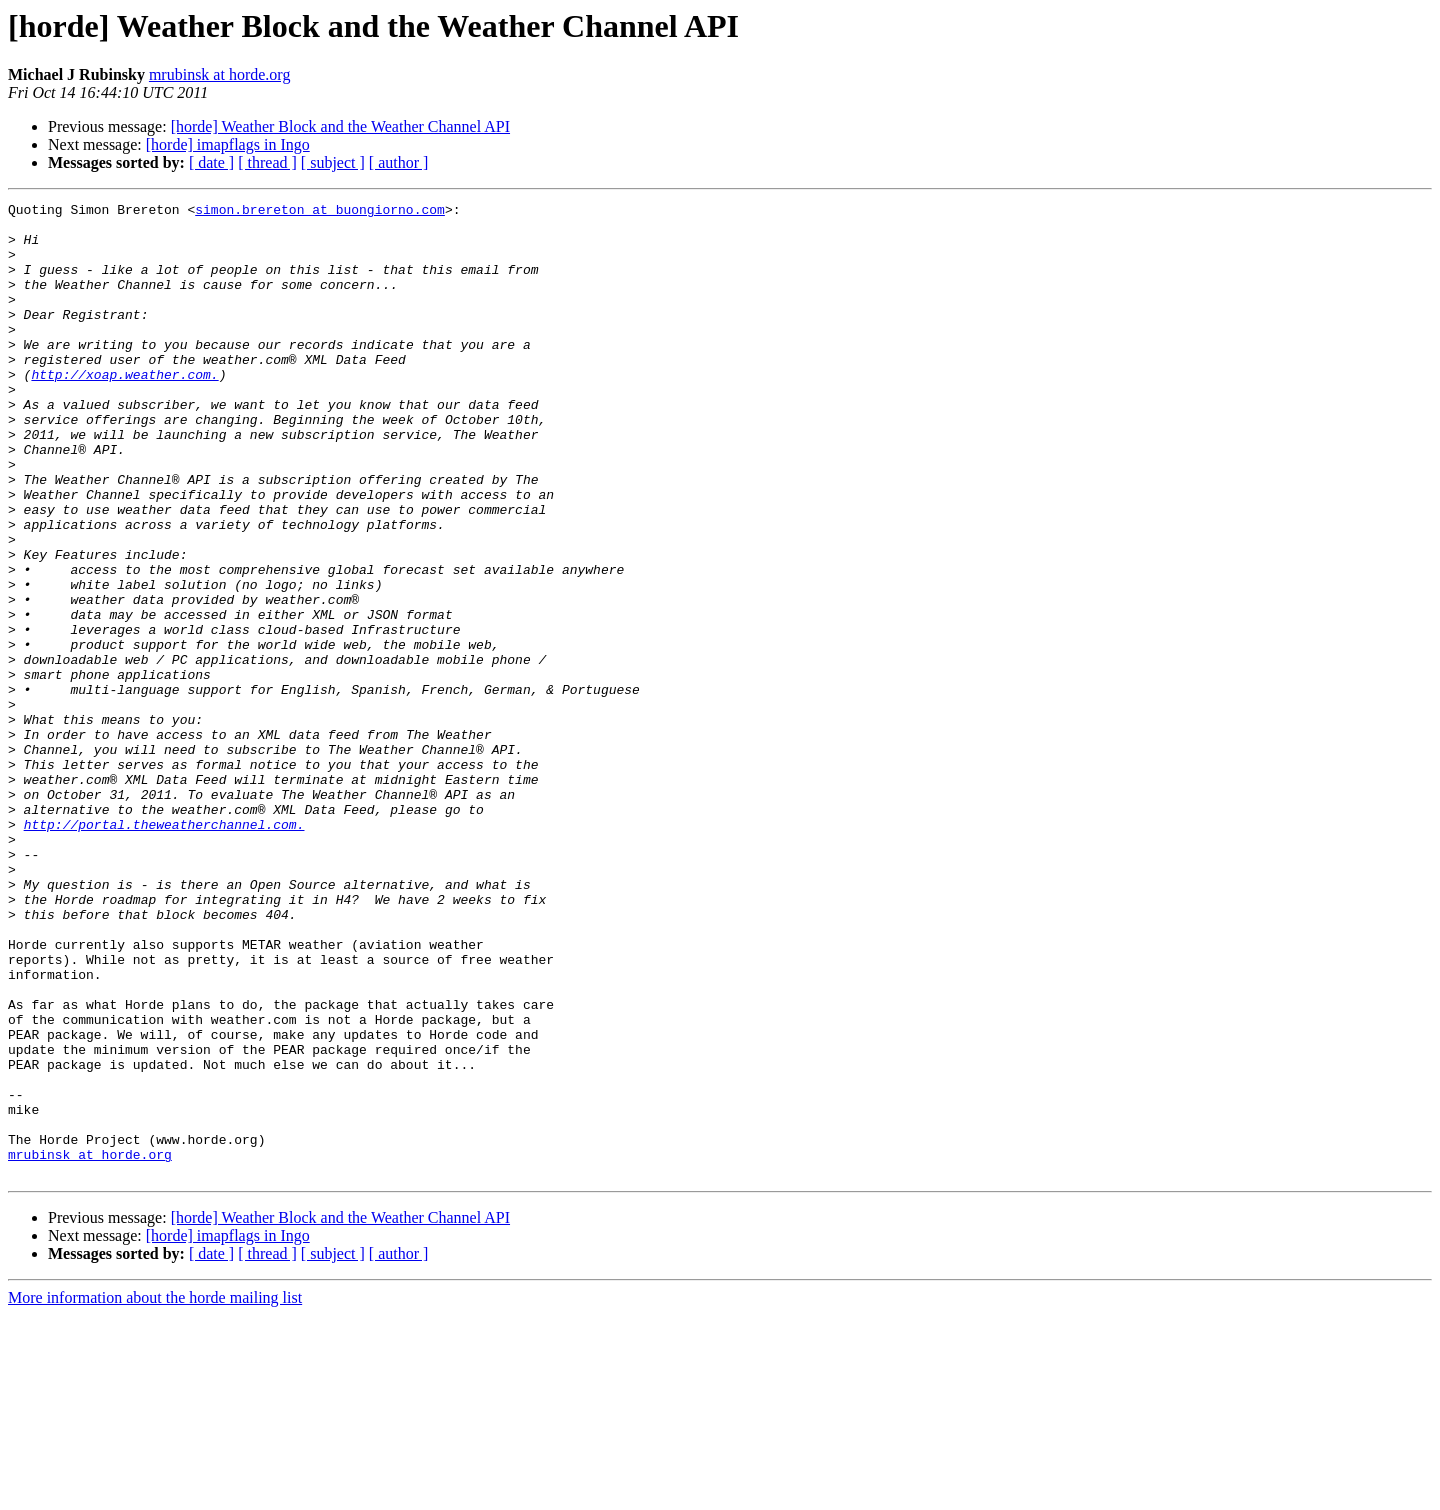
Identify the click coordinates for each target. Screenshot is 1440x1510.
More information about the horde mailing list (155, 1492)
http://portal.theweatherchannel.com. (164, 950)
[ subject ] (333, 162)
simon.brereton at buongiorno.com (320, 212)
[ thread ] (267, 162)
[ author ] (399, 162)
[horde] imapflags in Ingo (228, 144)
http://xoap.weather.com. (124, 410)
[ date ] (211, 162)
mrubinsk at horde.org (219, 74)
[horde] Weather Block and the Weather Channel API (340, 126)
